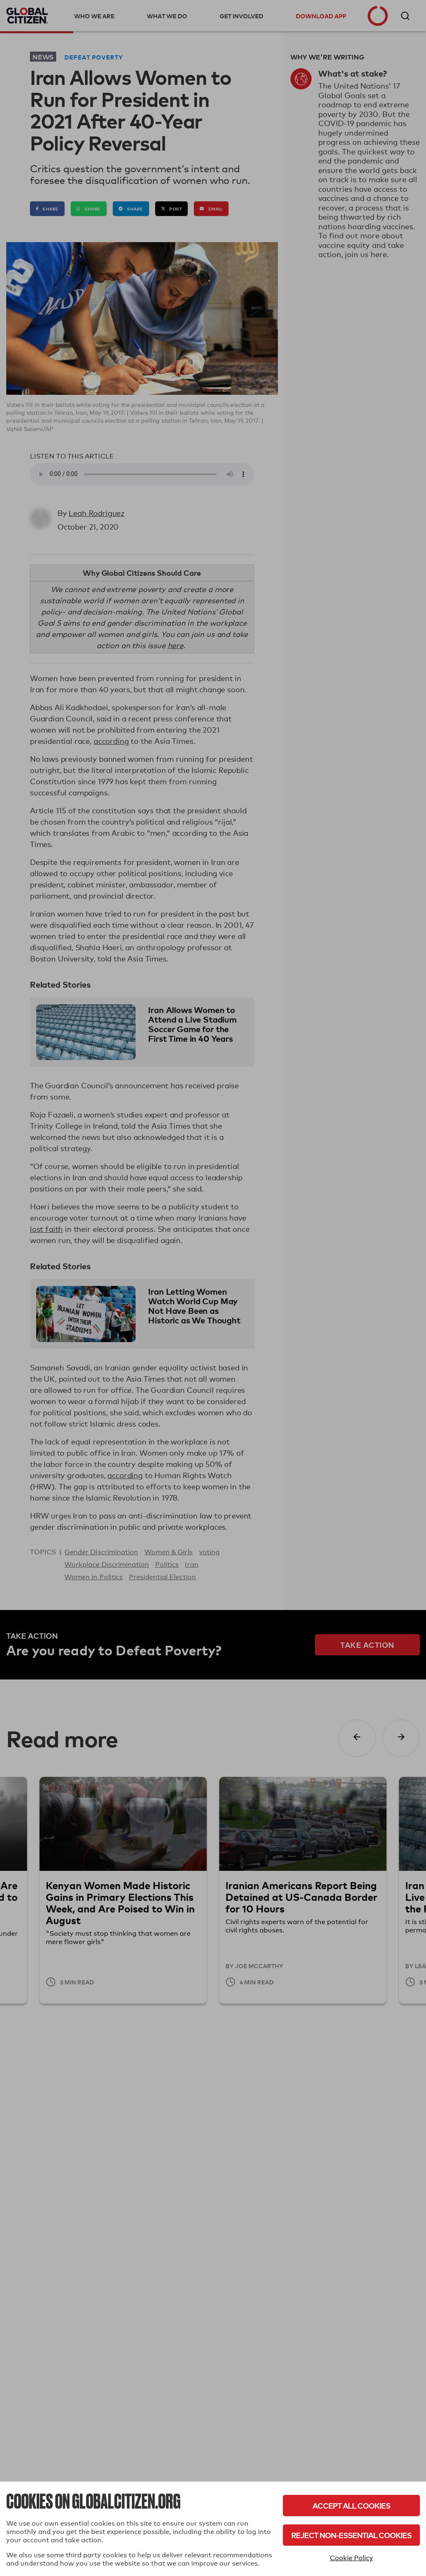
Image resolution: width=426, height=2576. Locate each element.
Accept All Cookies (351, 2505)
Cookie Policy (351, 2558)
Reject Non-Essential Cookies (351, 2535)
